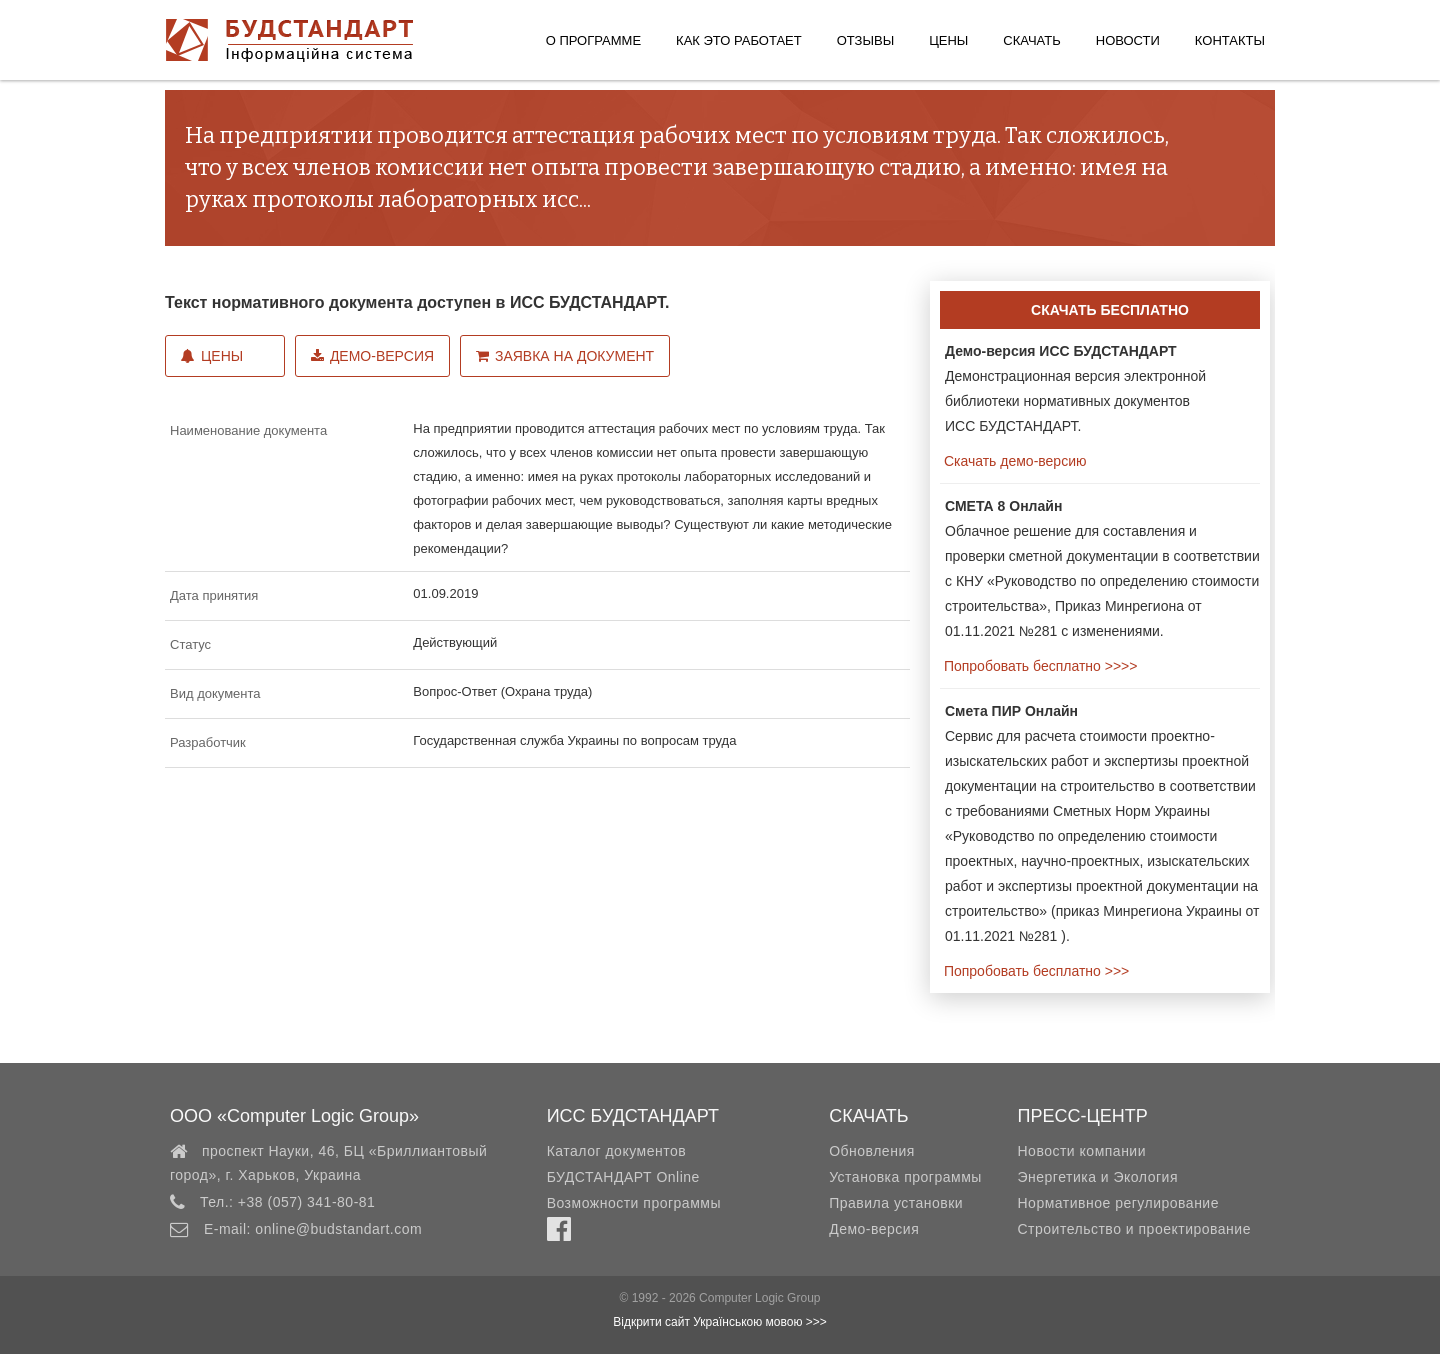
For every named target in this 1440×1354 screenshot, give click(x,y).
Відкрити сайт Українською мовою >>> (720, 1322)
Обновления (872, 1151)
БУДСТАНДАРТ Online (623, 1177)
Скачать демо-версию (1013, 461)
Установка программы (905, 1177)
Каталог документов (616, 1151)
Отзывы (865, 40)
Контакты (1230, 40)
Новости (1128, 40)
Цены (948, 40)
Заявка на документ (565, 356)
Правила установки (896, 1203)
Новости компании (1081, 1151)
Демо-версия (372, 356)
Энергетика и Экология (1097, 1177)
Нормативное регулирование (1118, 1203)
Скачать (1031, 40)
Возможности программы (634, 1203)
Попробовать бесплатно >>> (1034, 971)
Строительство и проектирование (1133, 1229)
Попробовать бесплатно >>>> (1038, 666)
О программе (593, 40)
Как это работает (739, 40)
